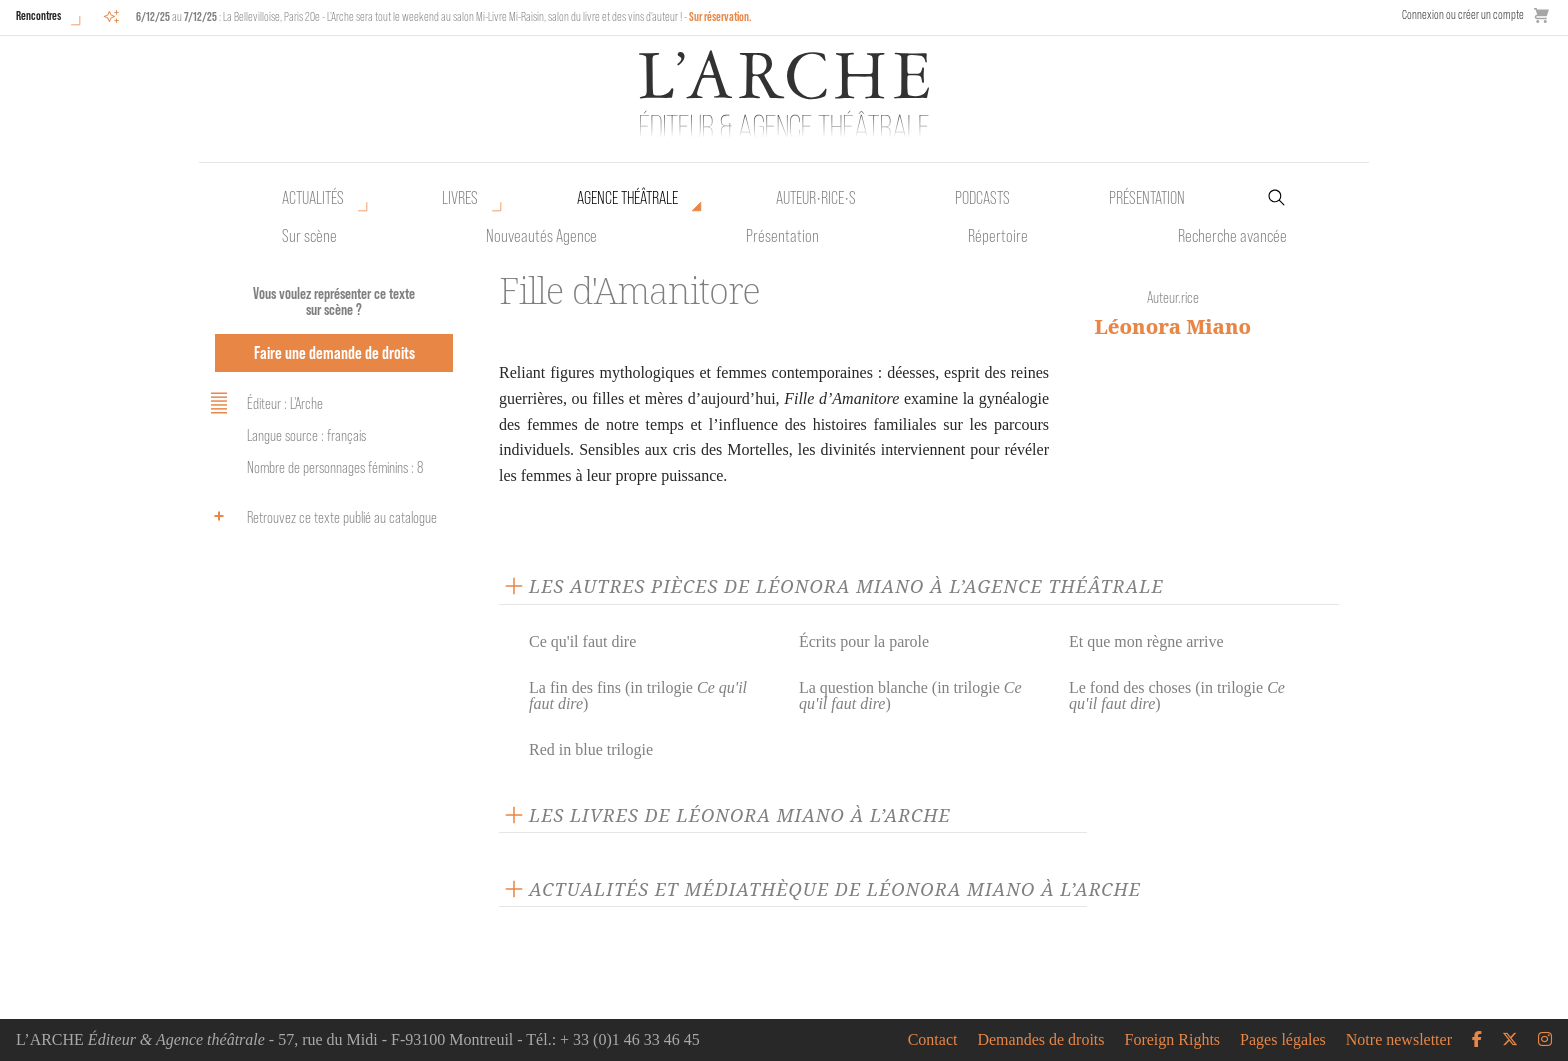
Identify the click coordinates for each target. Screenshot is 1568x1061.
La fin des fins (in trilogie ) (638, 695)
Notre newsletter (1399, 1040)
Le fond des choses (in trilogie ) (1177, 695)
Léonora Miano (1173, 326)
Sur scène (309, 236)
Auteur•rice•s (816, 198)
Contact (933, 1040)
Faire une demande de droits (334, 352)
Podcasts (982, 198)
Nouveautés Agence (541, 236)
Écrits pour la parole (864, 641)
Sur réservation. (720, 16)
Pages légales (1283, 1040)
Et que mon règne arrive (1146, 641)
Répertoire (998, 236)
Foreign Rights (1173, 1040)
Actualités (313, 198)
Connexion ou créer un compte (1463, 14)
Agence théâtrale (627, 198)
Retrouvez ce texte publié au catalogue (320, 516)
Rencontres (38, 15)
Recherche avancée (1232, 236)
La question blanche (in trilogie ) (910, 695)
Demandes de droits (1040, 1040)
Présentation (782, 236)
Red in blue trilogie (591, 749)
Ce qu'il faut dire (582, 641)
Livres (460, 198)
